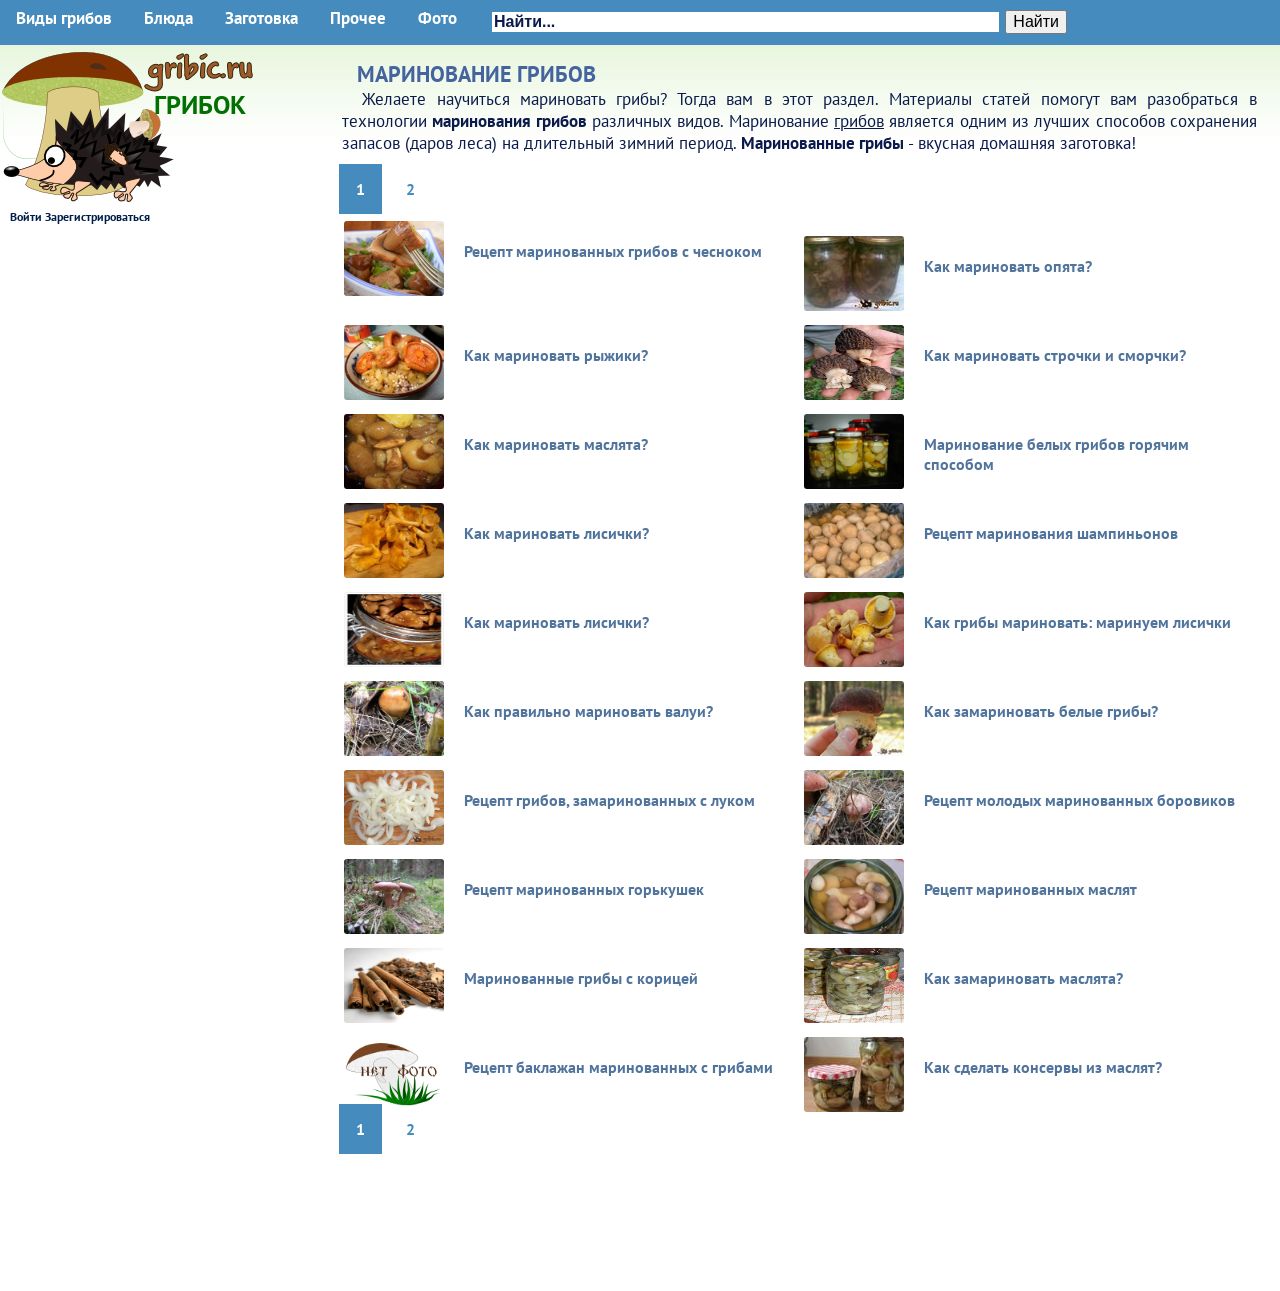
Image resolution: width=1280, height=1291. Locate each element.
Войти (26, 216)
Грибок (200, 98)
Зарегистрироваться (97, 216)
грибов (859, 121)
